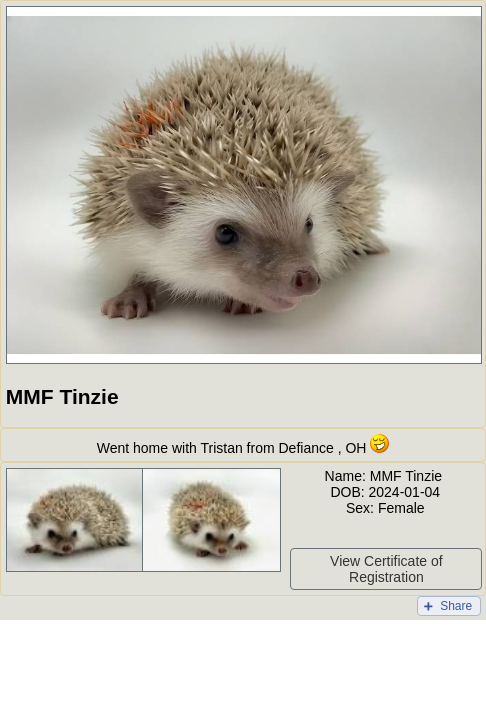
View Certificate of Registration (386, 569)
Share (456, 606)
